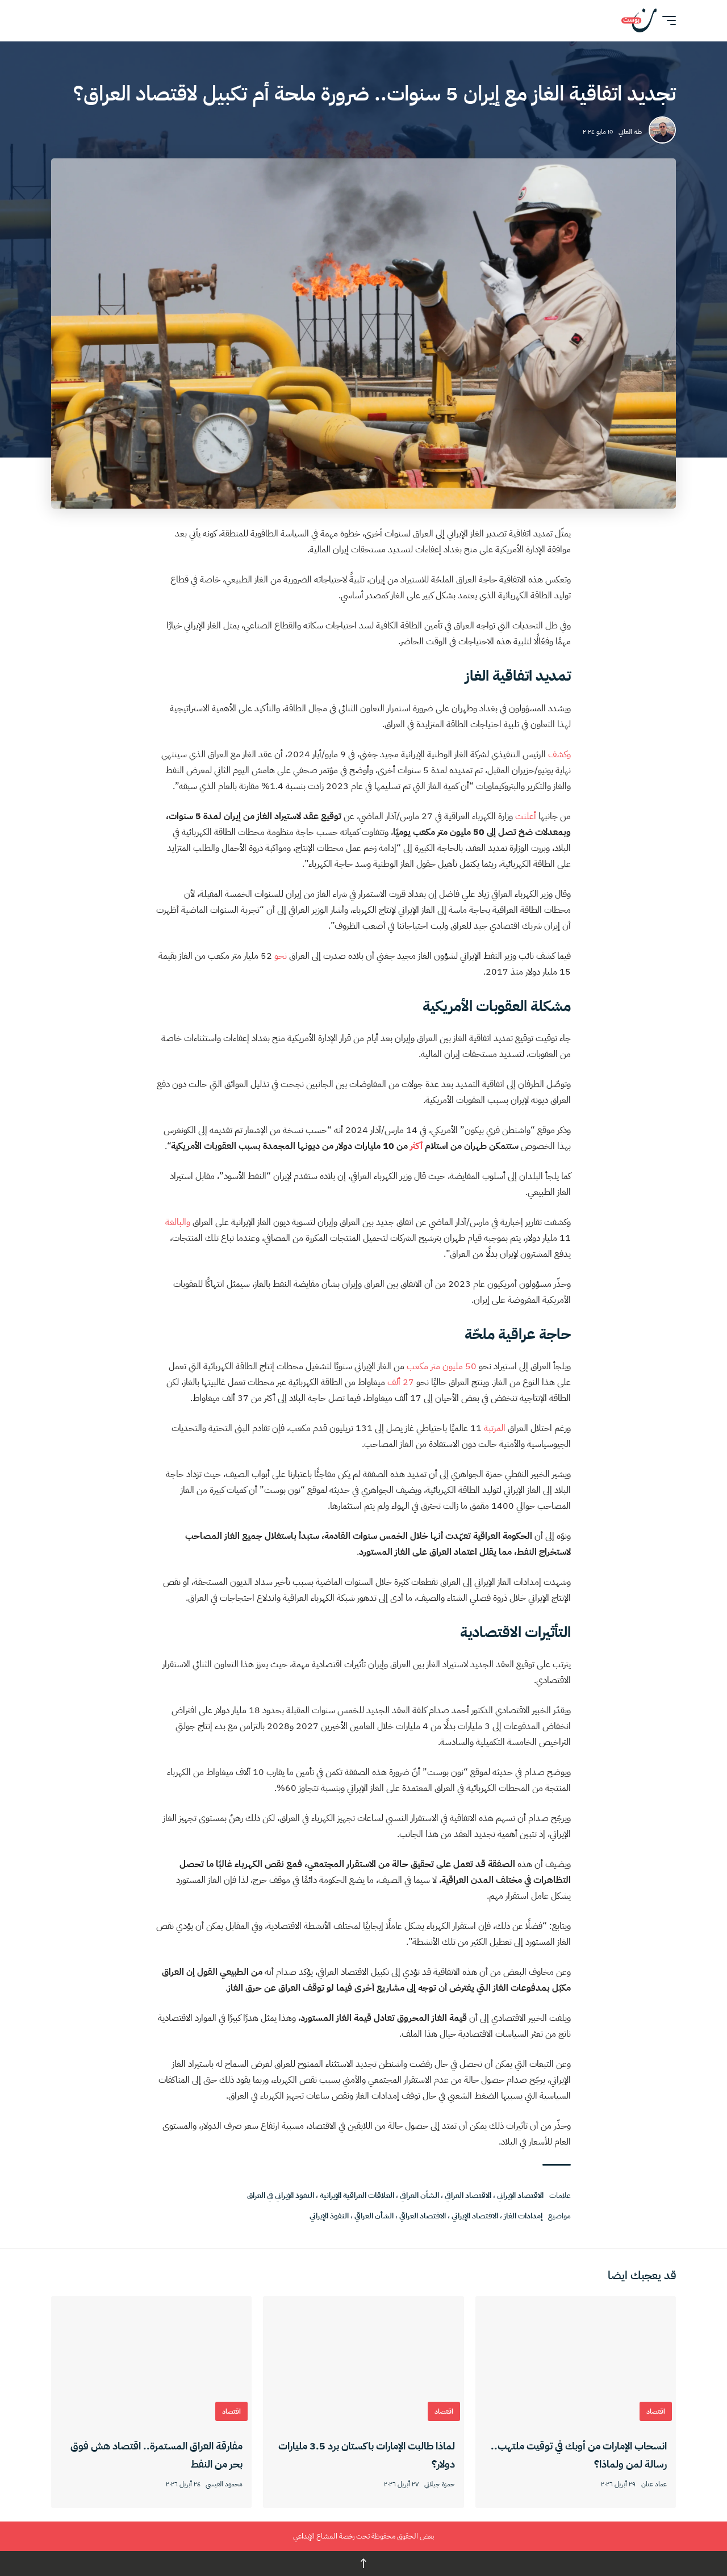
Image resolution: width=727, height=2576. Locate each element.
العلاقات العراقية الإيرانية (357, 2195)
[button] (666, 20)
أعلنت (525, 816)
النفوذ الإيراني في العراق (280, 2195)
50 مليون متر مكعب (442, 1366)
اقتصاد (655, 2411)
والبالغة (177, 1222)
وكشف (559, 754)
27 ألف (400, 1382)
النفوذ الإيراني (329, 2216)
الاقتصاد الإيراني (520, 2195)
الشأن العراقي (419, 2195)
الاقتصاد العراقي (468, 2195)
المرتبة (494, 1428)
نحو (280, 956)
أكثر (416, 1146)
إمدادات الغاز (523, 2216)
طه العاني (630, 132)
